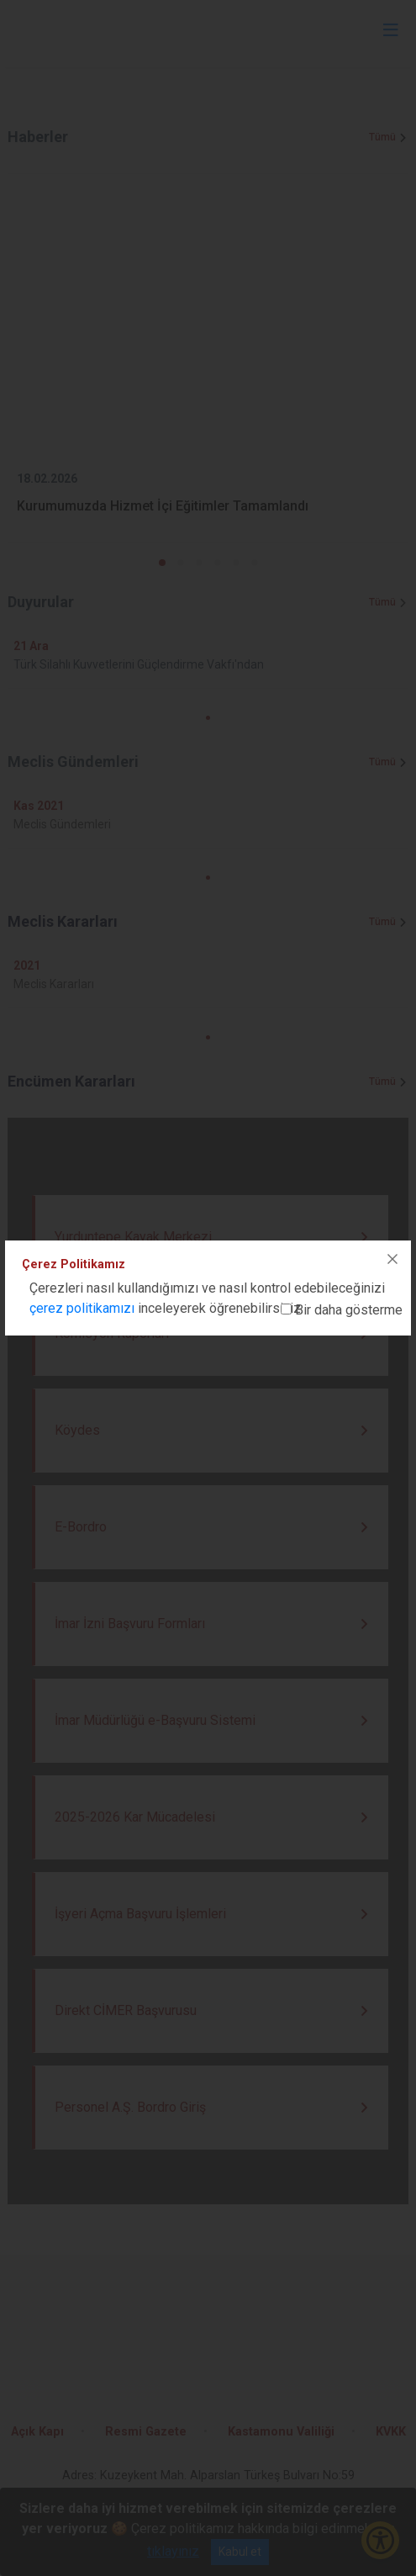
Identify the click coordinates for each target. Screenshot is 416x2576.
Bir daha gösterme (349, 1310)
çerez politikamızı (81, 1308)
